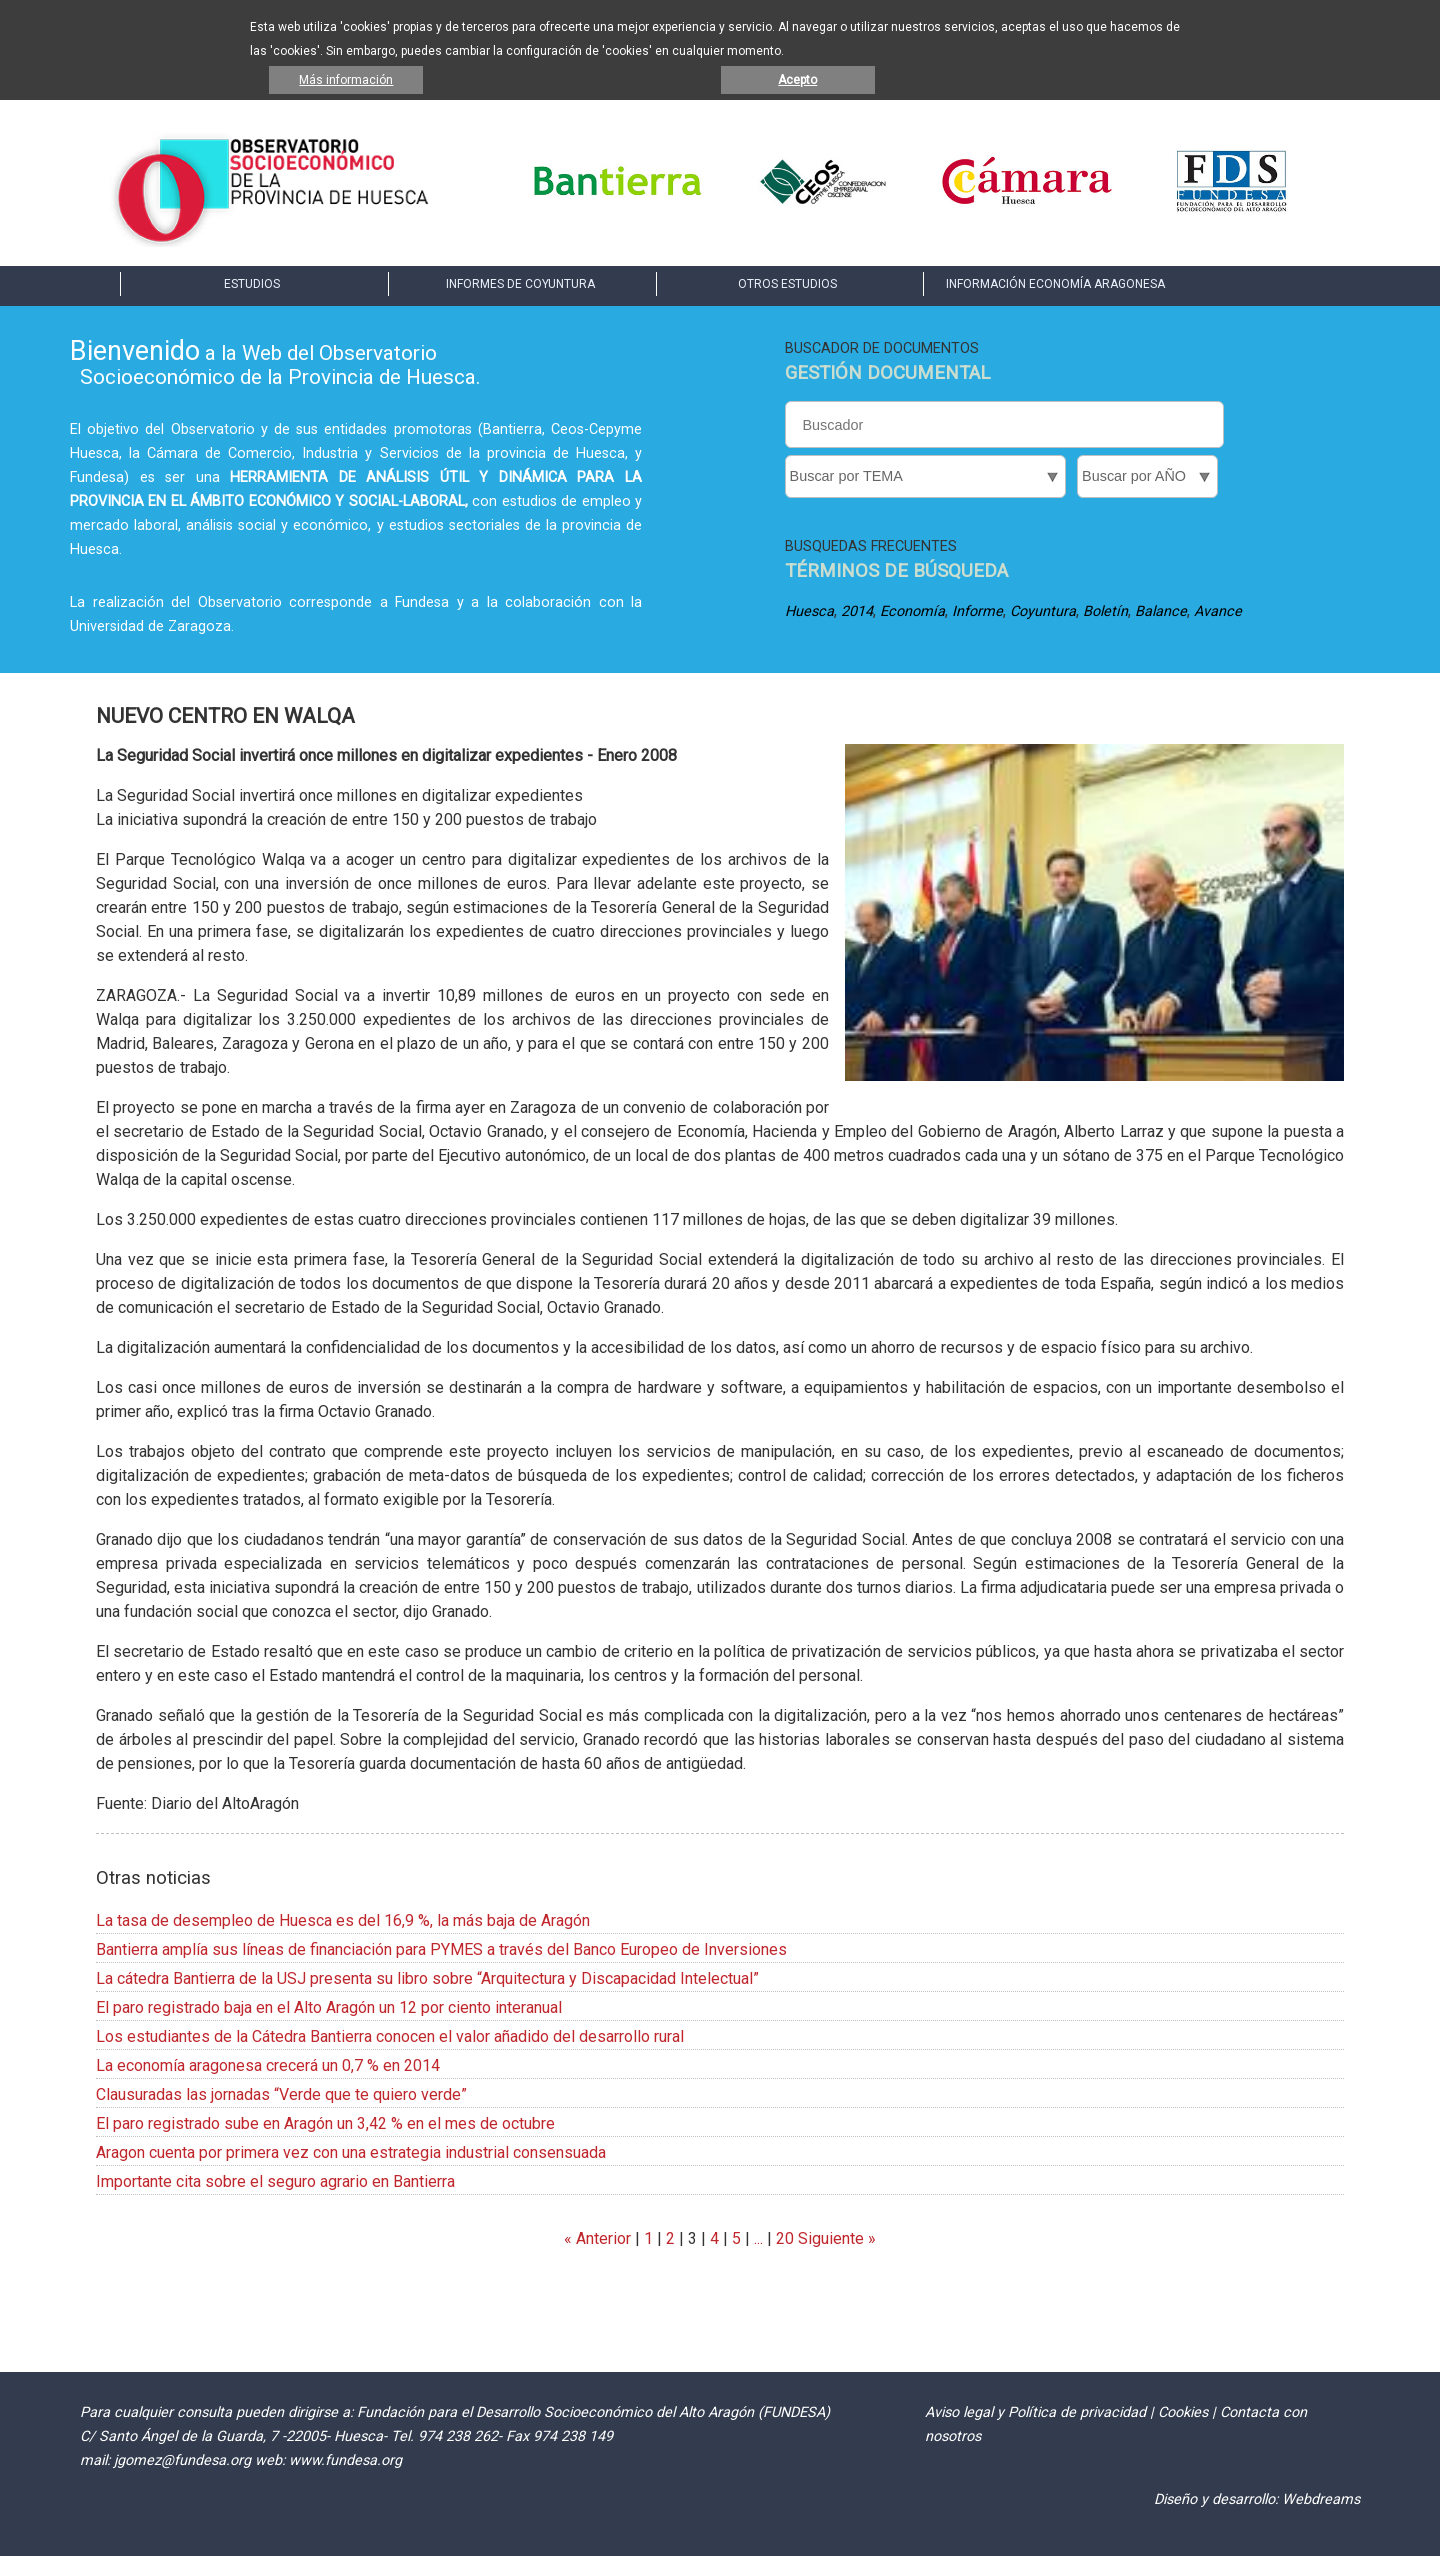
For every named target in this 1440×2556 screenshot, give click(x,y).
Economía (912, 611)
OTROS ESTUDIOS (787, 284)
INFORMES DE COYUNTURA (520, 284)
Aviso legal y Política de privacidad (1035, 2412)
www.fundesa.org (345, 2460)
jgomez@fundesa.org (182, 2460)
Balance (1161, 611)
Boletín (1105, 611)
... (758, 2238)
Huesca (809, 611)
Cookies (1183, 2412)
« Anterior (597, 2238)
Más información (346, 80)
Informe (977, 611)
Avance (1218, 611)
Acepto (797, 80)
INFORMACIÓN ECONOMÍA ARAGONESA (1055, 284)
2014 (857, 611)
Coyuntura (1043, 611)
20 (785, 2238)
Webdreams (1321, 2499)
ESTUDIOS (252, 284)
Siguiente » (835, 2238)
